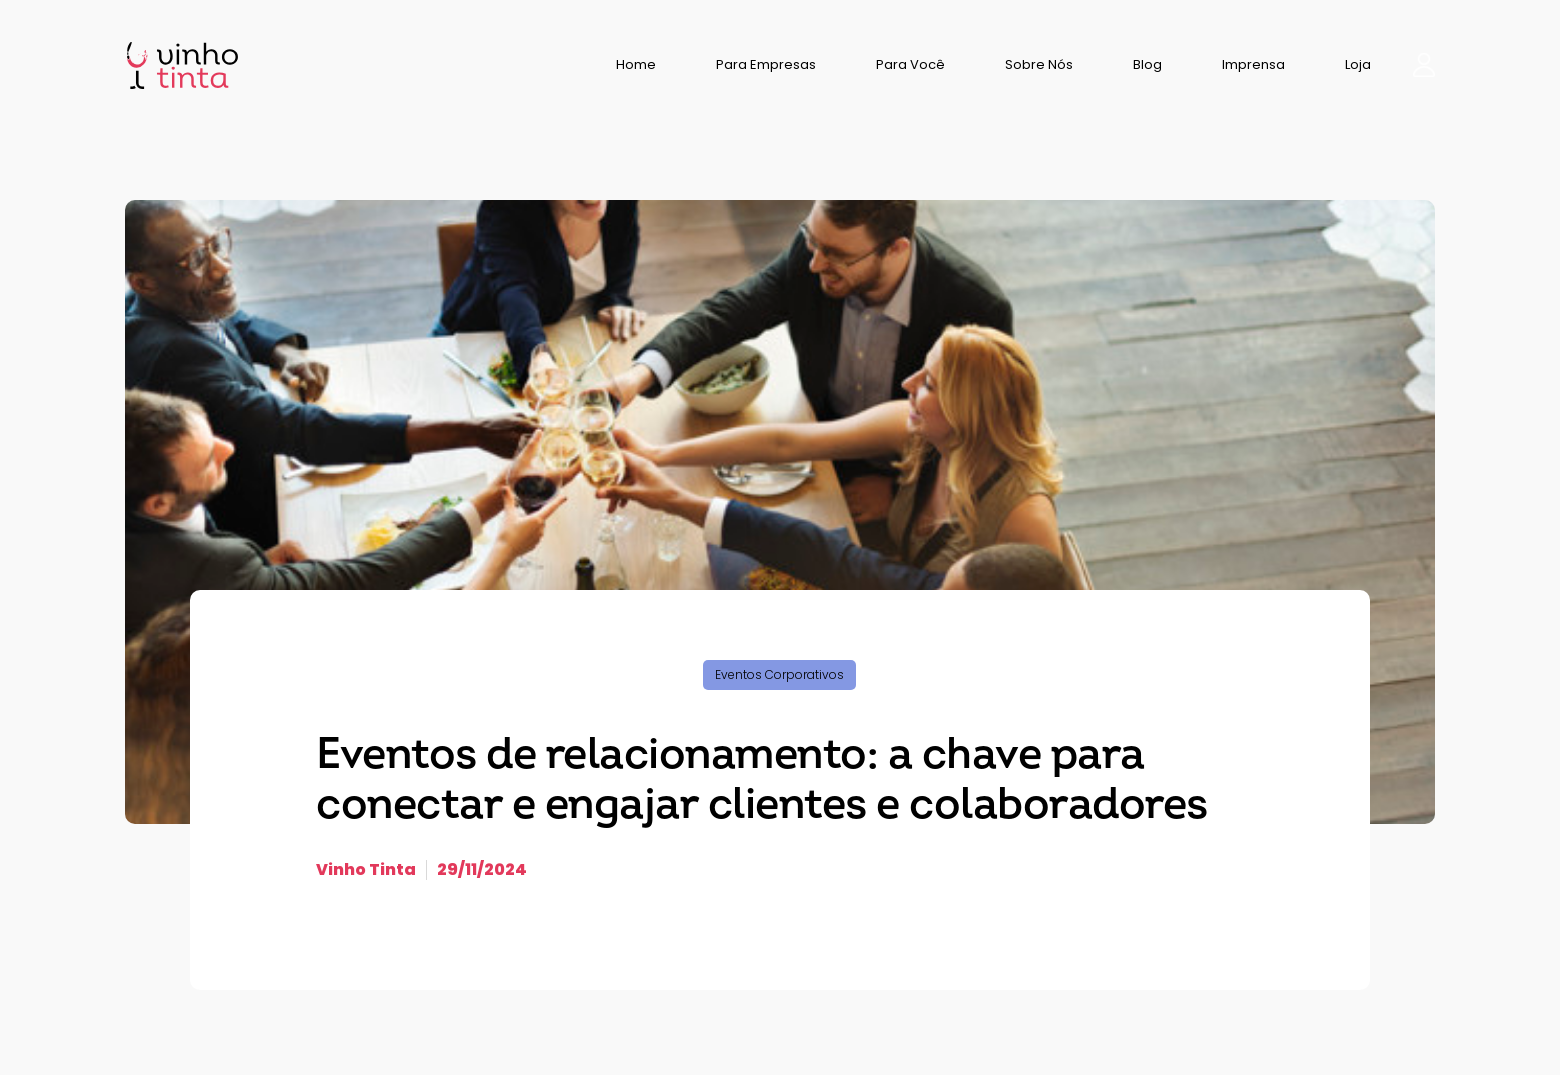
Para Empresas (766, 64)
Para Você (910, 64)
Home (636, 64)
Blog (1147, 64)
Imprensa (1253, 64)
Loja (1358, 64)
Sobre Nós (1039, 64)
